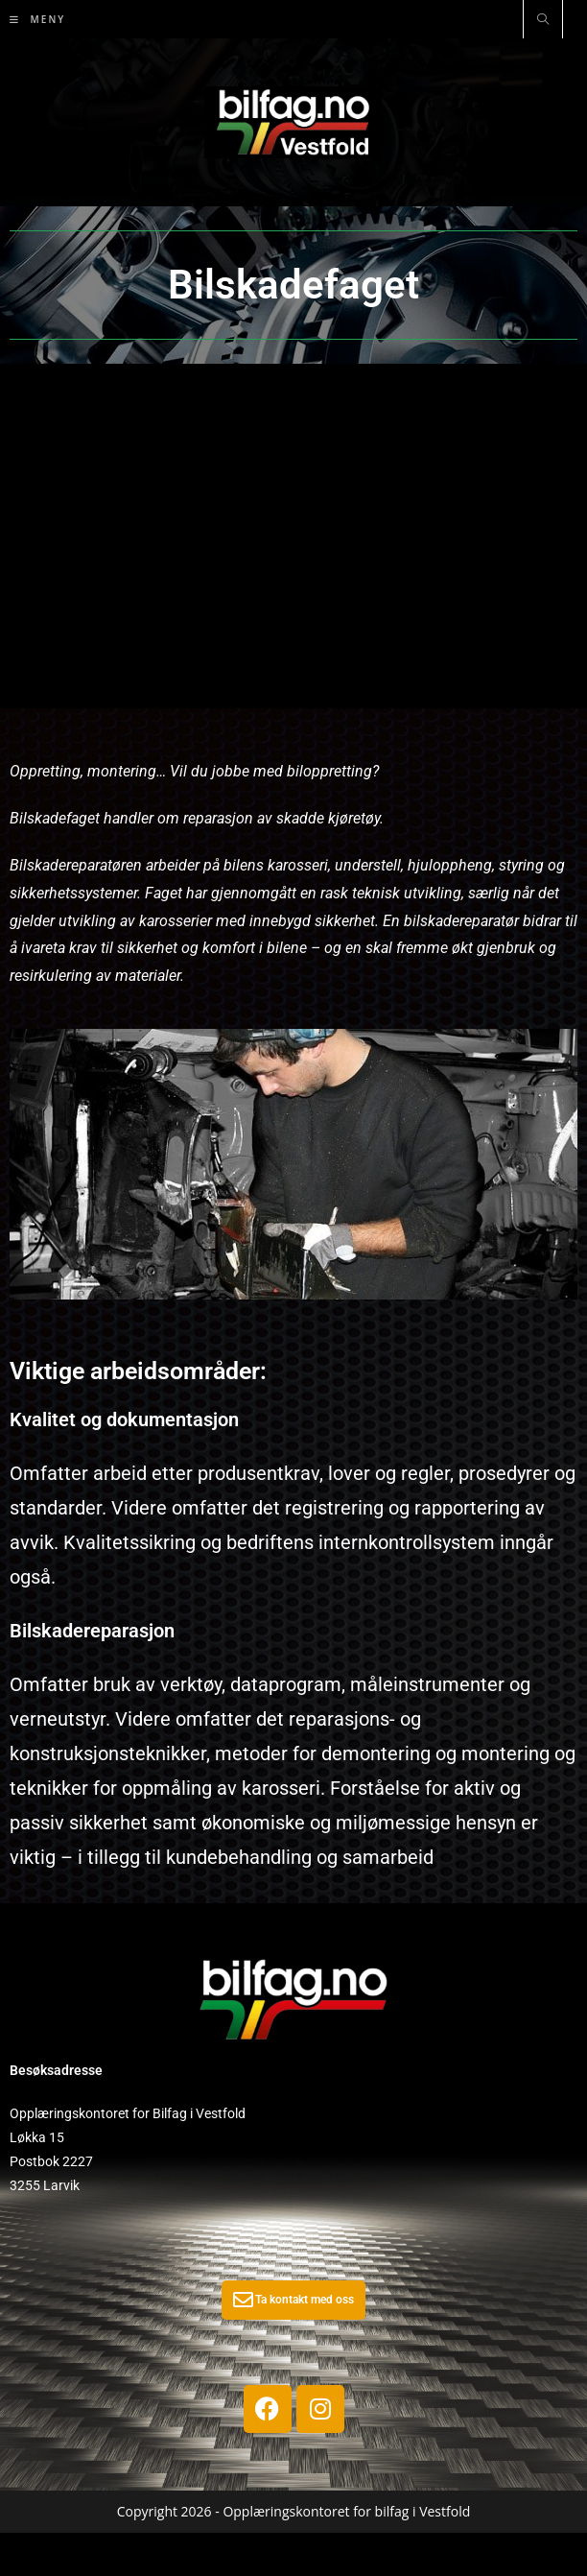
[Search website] (542, 20)
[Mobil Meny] (37, 19)
